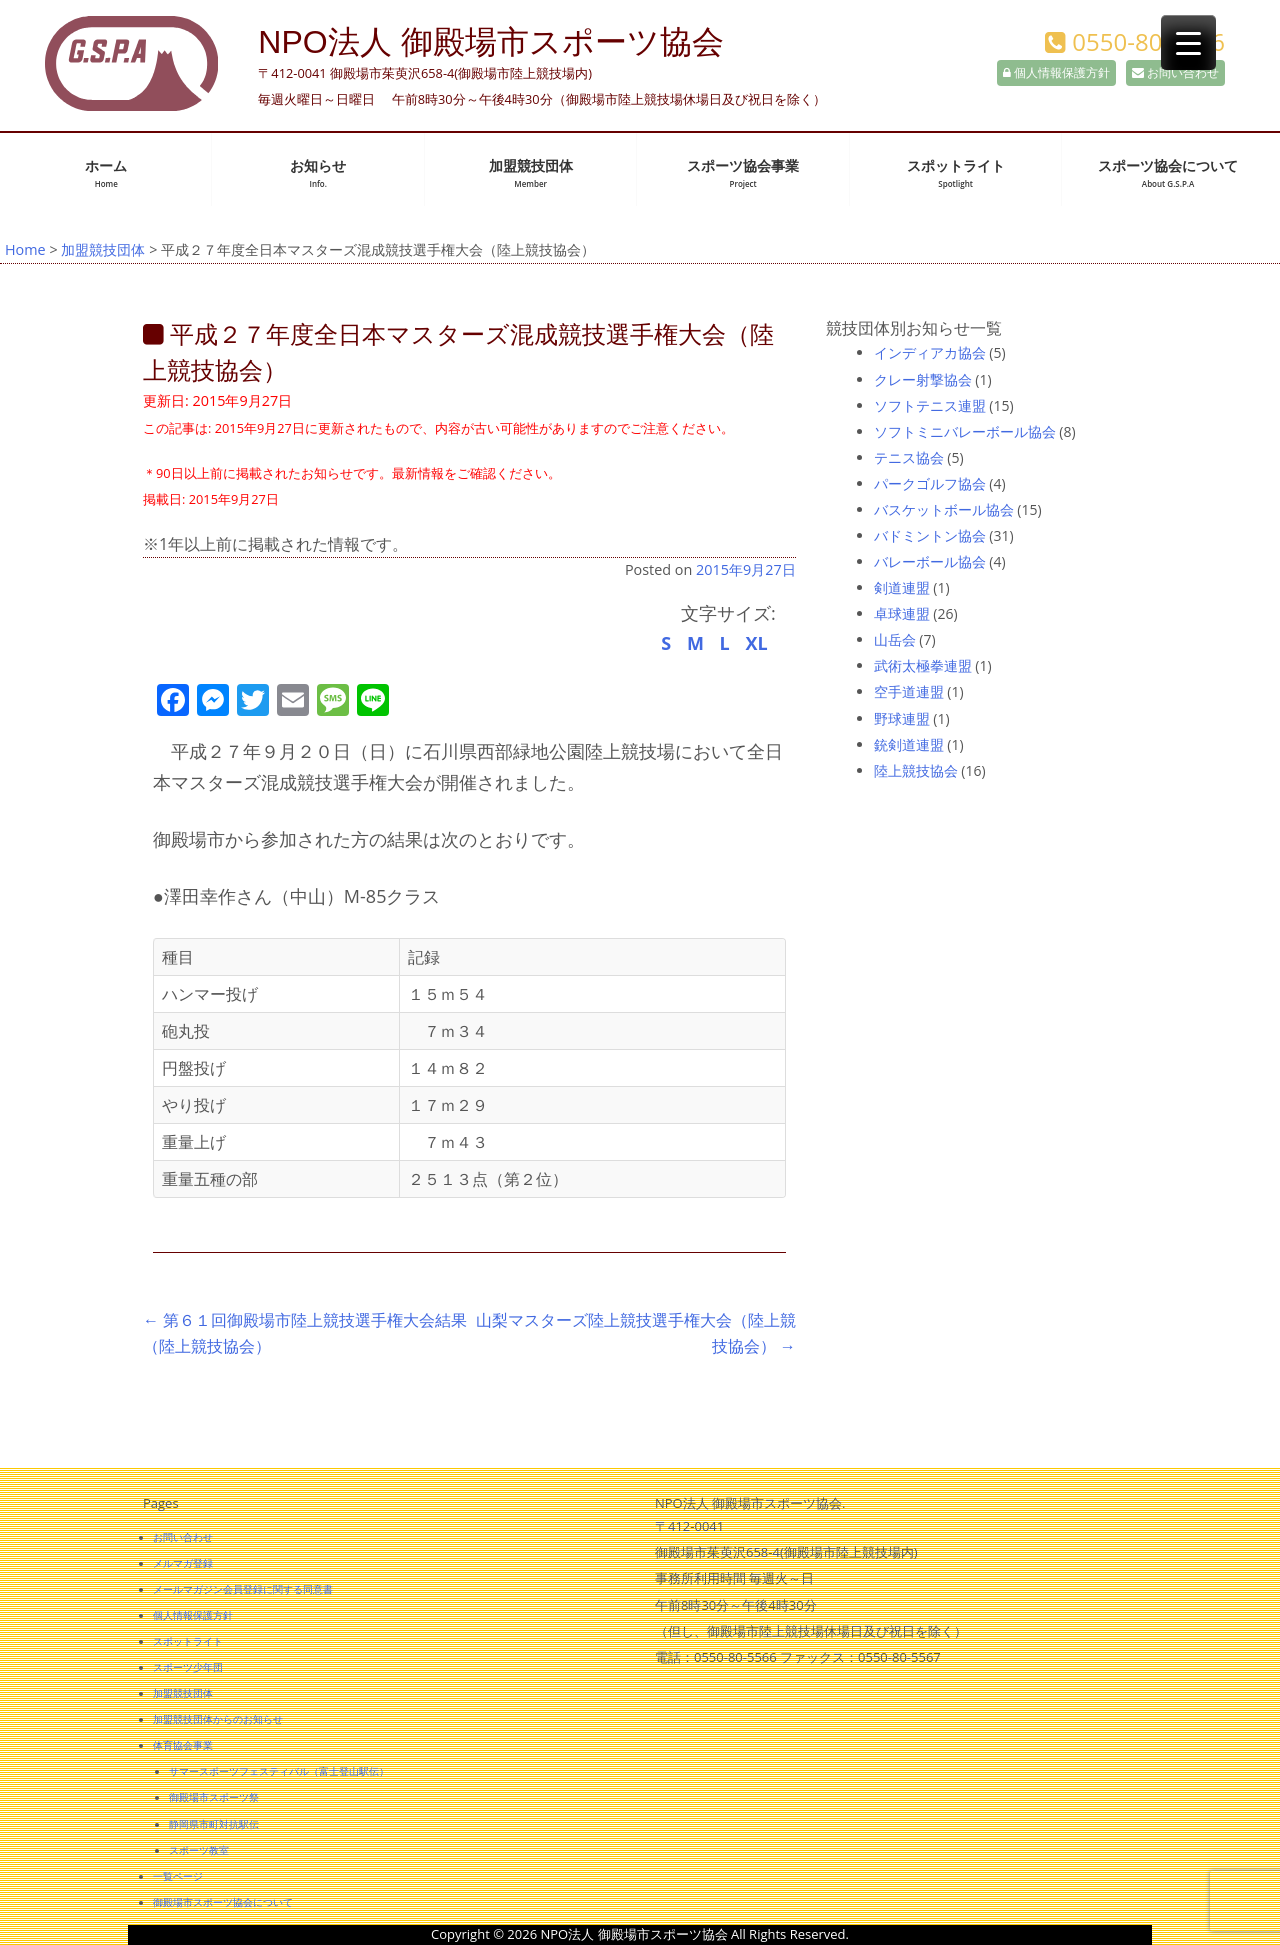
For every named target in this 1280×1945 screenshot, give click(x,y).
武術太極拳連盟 (923, 665)
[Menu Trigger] (1188, 42)
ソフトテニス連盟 (930, 405)
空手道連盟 (909, 691)
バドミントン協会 (930, 535)
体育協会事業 (183, 1745)
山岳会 (895, 639)
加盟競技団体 (531, 173)
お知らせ (318, 173)
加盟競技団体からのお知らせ (218, 1719)
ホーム (106, 173)
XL (756, 643)
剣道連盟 (902, 587)
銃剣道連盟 (909, 744)
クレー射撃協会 (923, 379)
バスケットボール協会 (944, 509)
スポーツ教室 (199, 1850)
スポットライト (956, 173)
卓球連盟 (902, 613)
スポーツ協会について (1168, 173)
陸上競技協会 (916, 770)
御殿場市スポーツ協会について (223, 1902)
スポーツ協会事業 (743, 173)
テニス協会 (909, 457)
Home (25, 249)
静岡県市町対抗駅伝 (214, 1824)
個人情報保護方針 (1056, 72)
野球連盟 (902, 718)
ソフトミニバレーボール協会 (965, 431)
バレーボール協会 (930, 561)
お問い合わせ (1175, 72)
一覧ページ (178, 1876)
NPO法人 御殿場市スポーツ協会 (490, 42)
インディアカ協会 (930, 352)
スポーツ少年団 (188, 1667)
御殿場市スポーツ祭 (214, 1797)
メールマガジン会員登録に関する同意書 (243, 1589)
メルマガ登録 (183, 1563)
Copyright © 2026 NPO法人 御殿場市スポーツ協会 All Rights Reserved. (640, 1934)
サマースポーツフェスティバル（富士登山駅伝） (279, 1771)
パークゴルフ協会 (930, 483)
